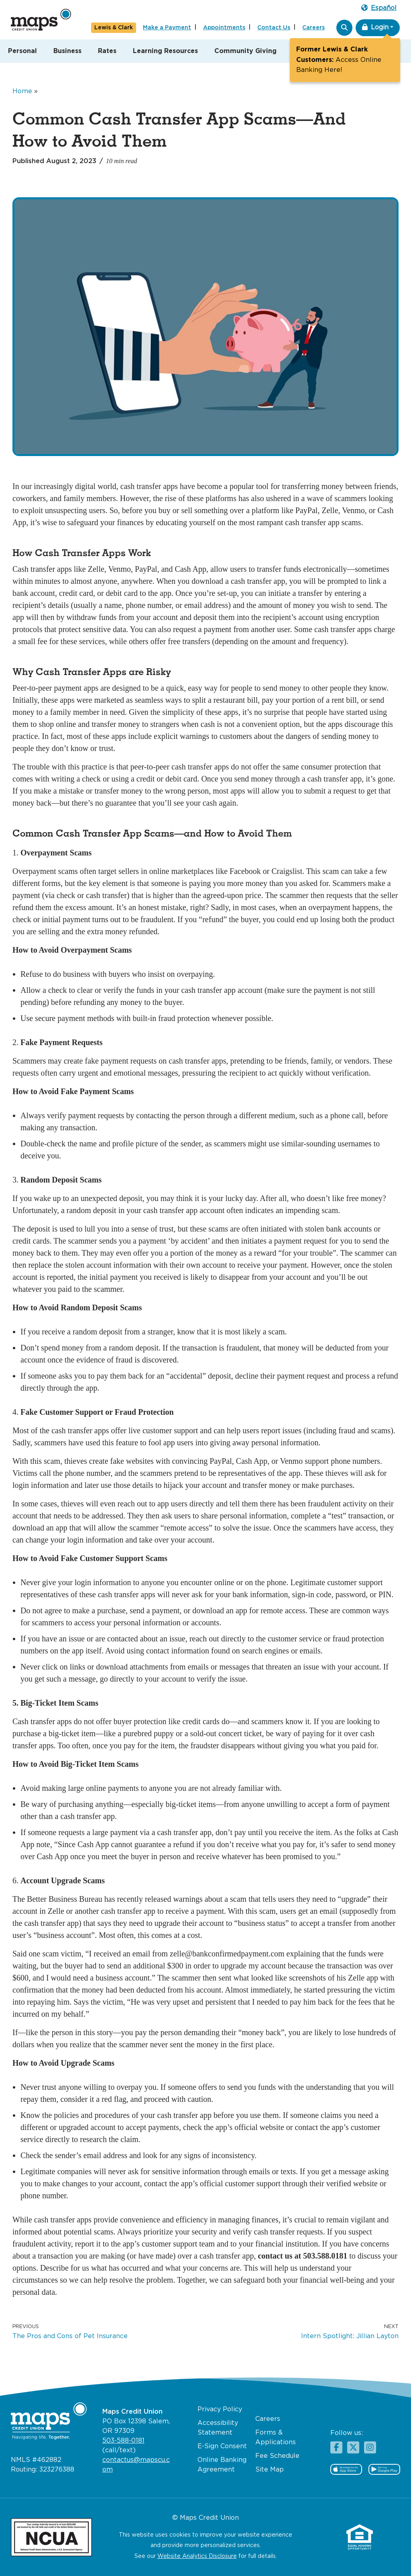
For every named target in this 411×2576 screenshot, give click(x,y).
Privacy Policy (219, 2409)
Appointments (224, 27)
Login (375, 27)
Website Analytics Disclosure (197, 2556)
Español (379, 7)
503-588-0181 (123, 2441)
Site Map (269, 2470)
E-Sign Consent (222, 2446)
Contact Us (273, 27)
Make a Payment (167, 27)
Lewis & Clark (113, 27)
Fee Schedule (277, 2456)
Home (22, 91)
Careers (313, 27)
